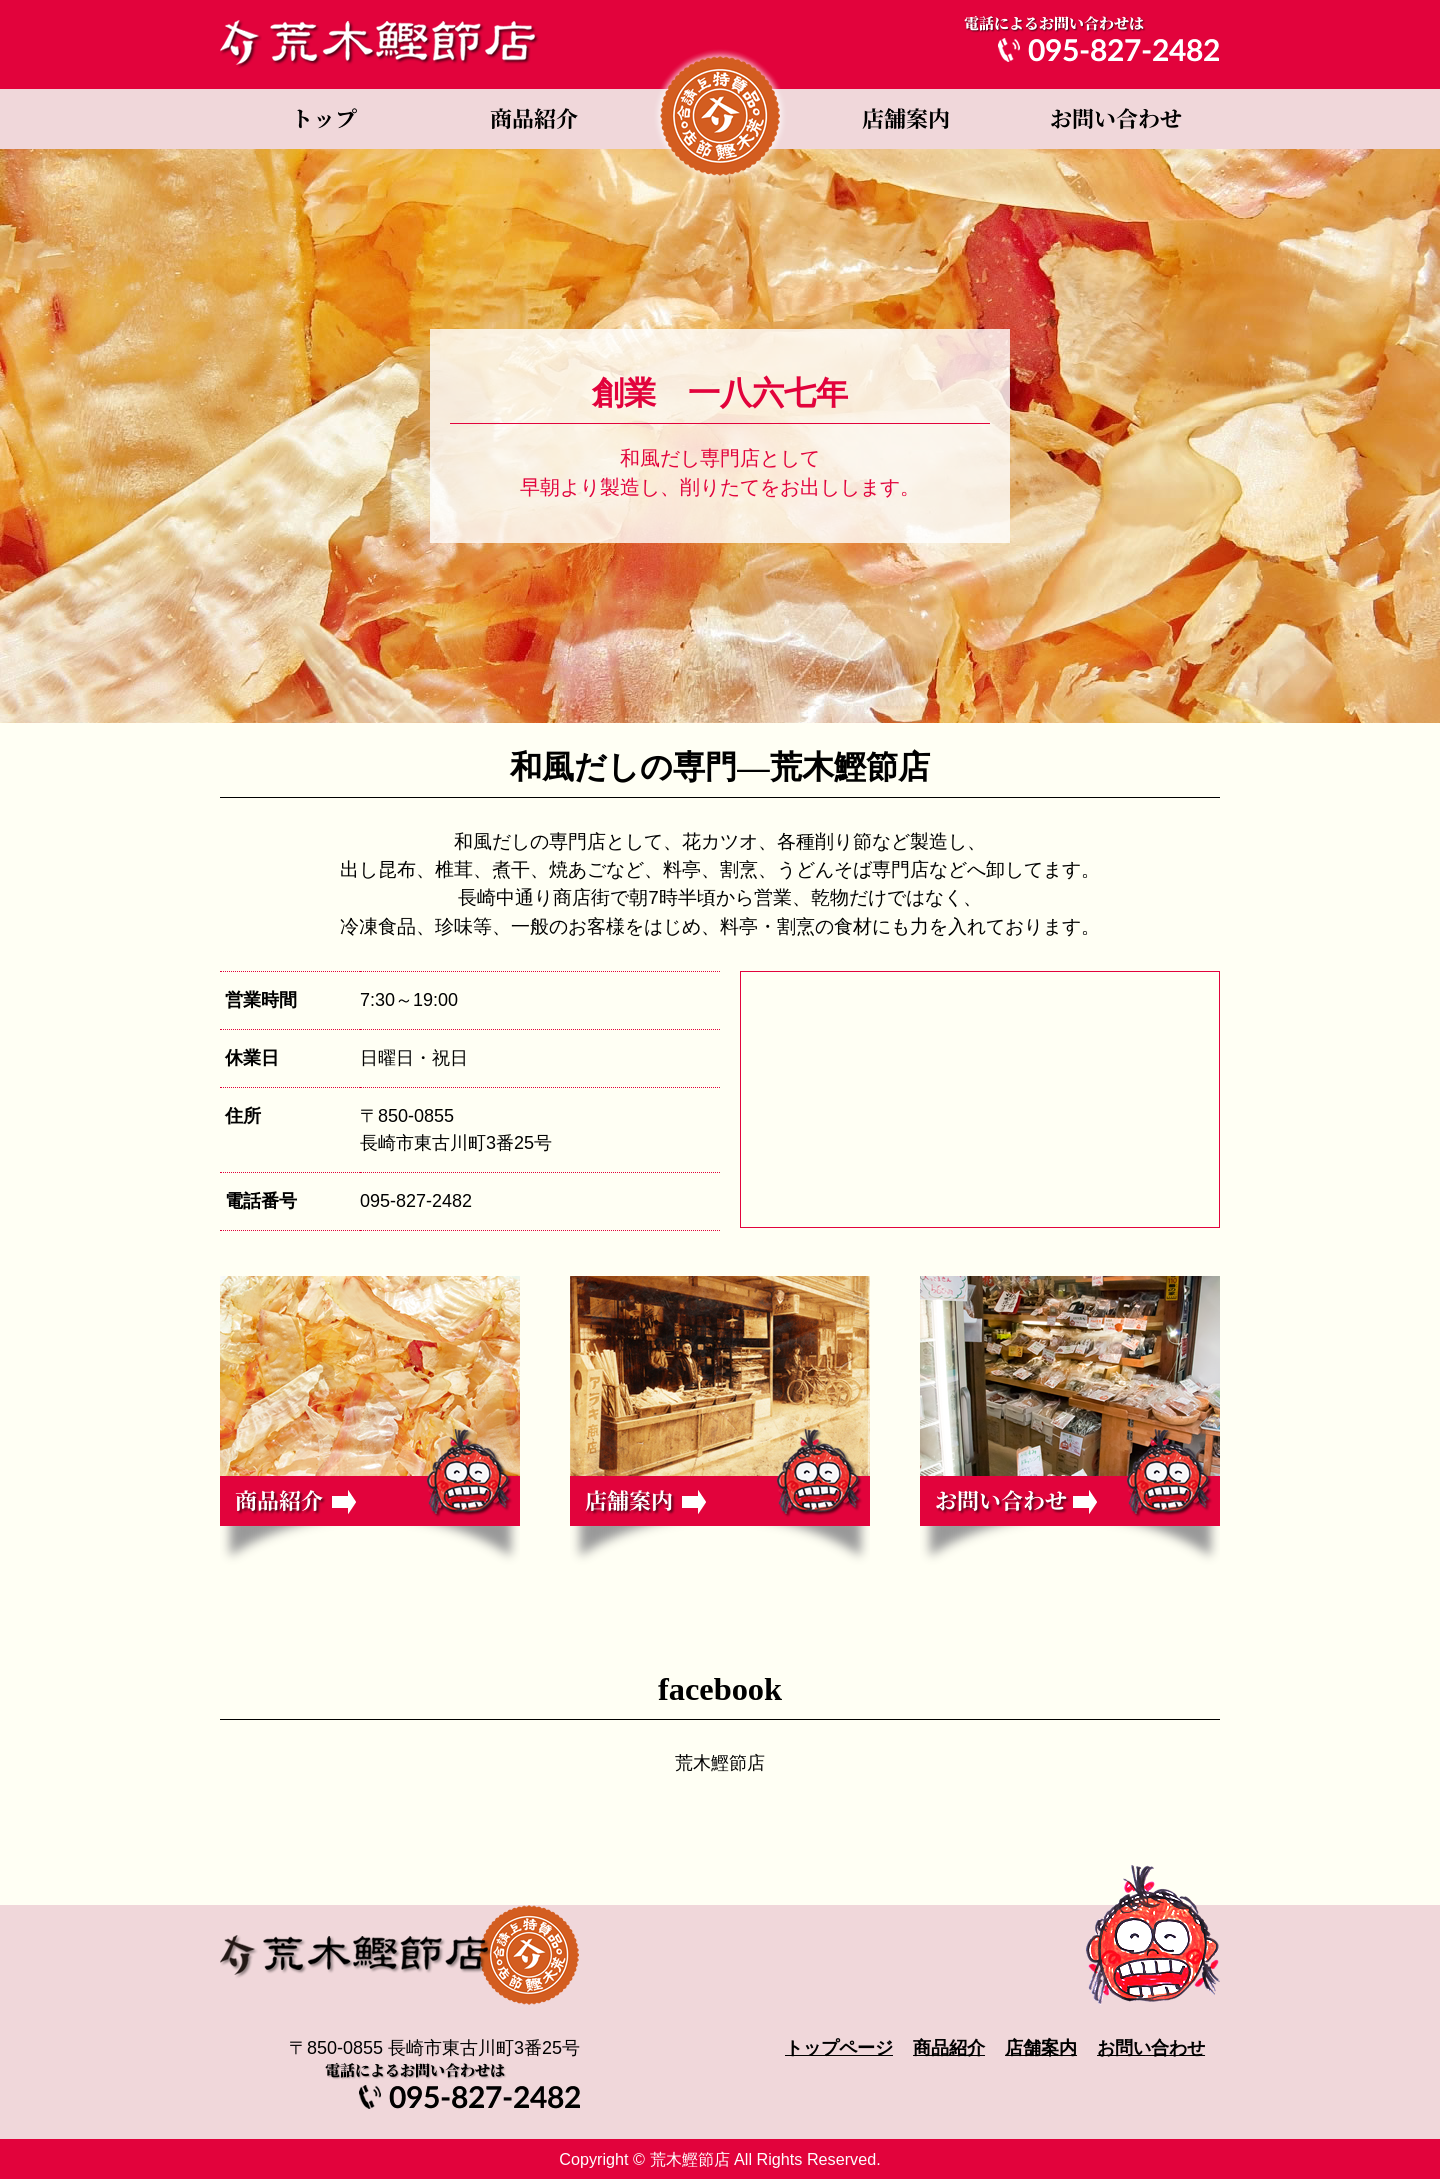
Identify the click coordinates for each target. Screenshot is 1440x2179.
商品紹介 (535, 119)
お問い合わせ (1115, 119)
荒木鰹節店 (720, 1763)
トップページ (325, 119)
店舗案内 (905, 119)
